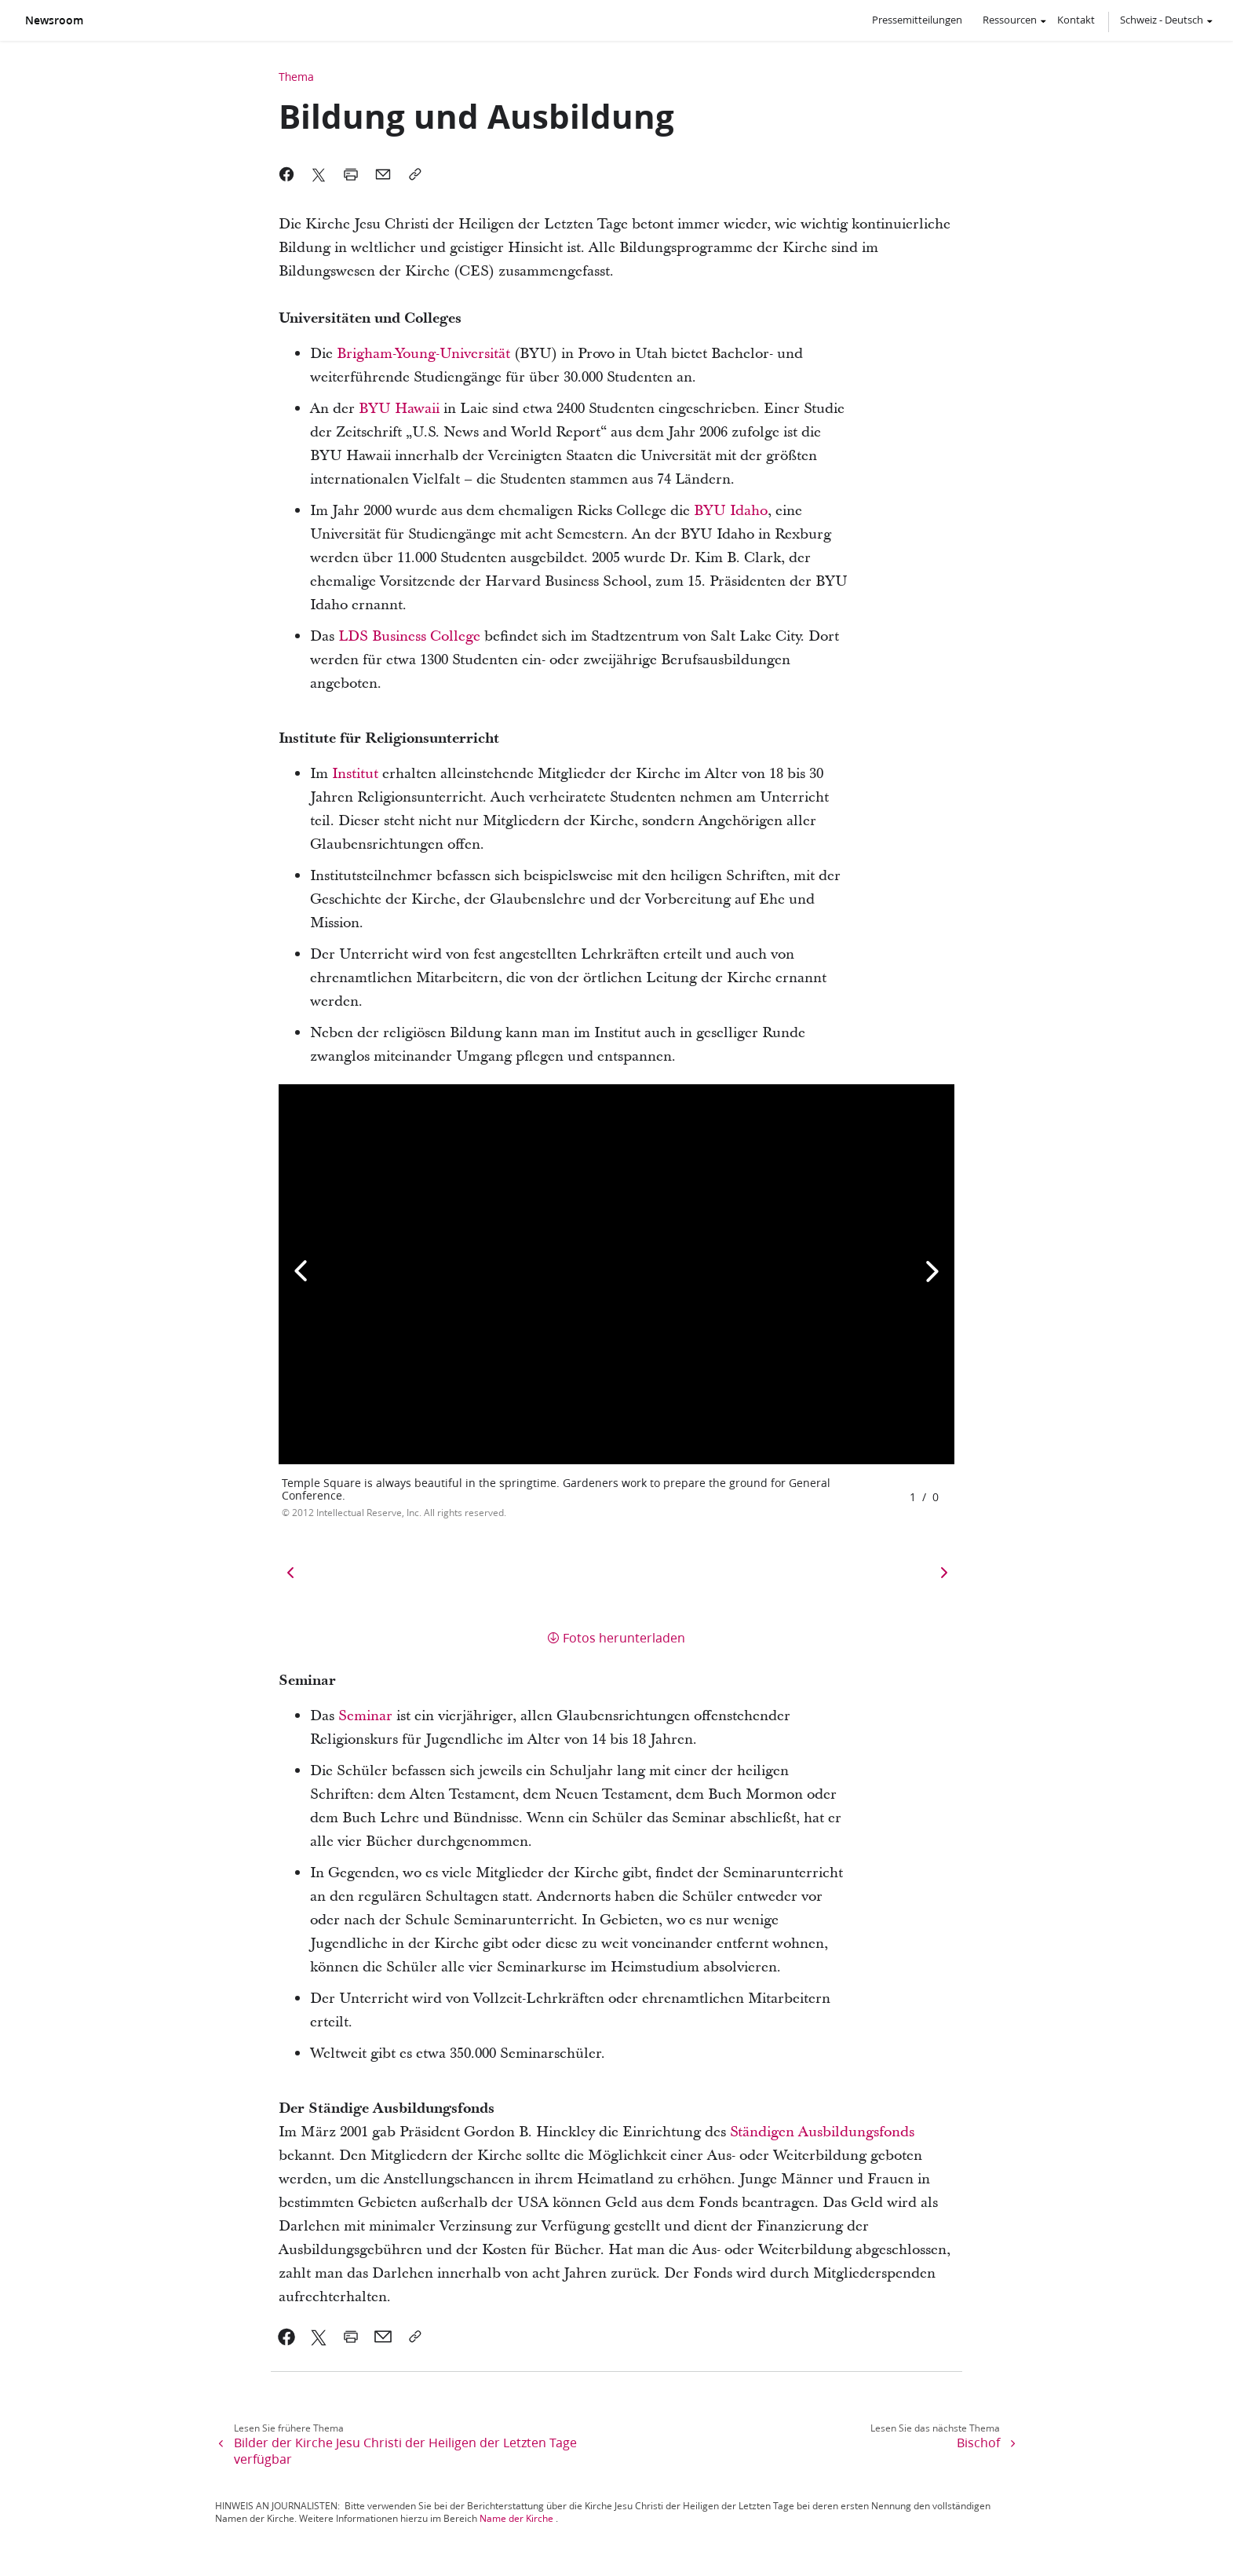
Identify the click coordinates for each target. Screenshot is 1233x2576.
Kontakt (1076, 20)
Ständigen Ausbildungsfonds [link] (822, 2132)
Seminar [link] (365, 1716)
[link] (287, 2336)
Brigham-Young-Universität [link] (423, 354)
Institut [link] (355, 774)
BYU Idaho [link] (731, 511)
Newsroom (54, 20)
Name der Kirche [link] (516, 2518)
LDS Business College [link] (409, 636)
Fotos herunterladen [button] (624, 1637)
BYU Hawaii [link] (399, 408)
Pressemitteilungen (917, 20)
